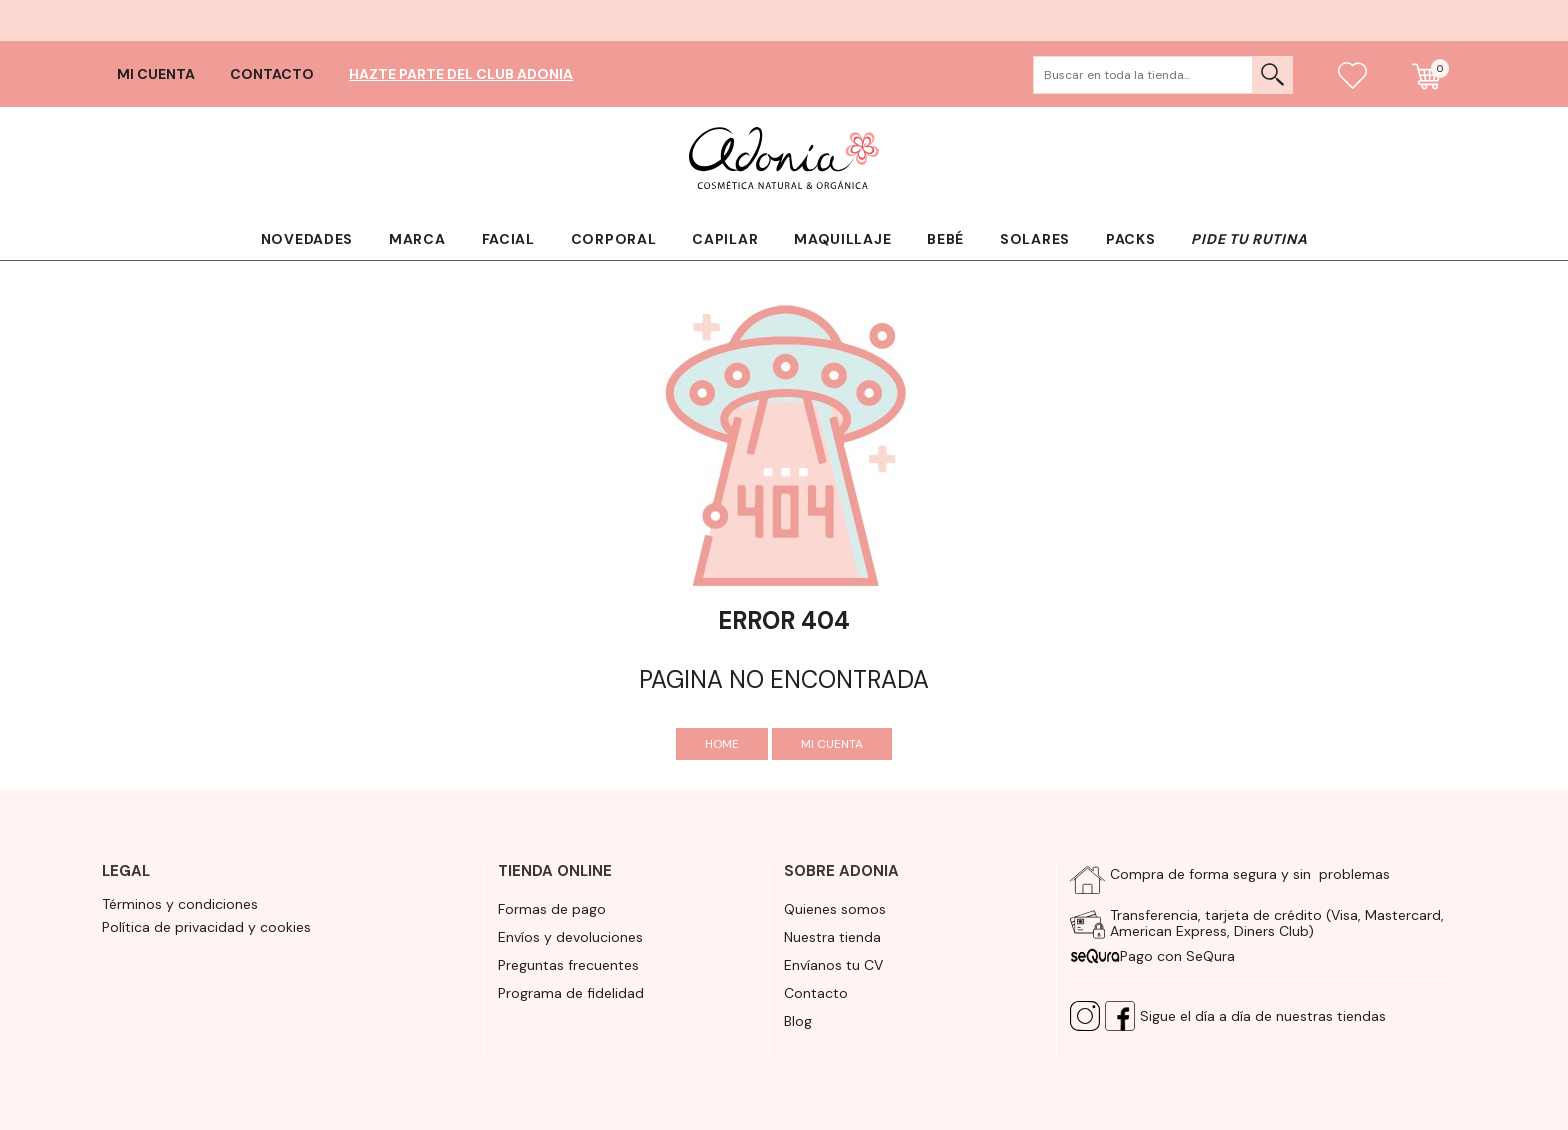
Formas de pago (552, 909)
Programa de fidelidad (571, 993)
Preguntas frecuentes (568, 965)
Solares (1035, 239)
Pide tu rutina (1249, 239)
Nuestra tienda (832, 937)
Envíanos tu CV (833, 965)
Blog (798, 1021)
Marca (417, 239)
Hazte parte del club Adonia (461, 74)
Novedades (307, 239)
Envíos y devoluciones (570, 937)
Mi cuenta (156, 74)
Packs (1131, 239)
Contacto (272, 74)
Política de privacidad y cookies (206, 927)
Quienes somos (835, 909)
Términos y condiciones (180, 904)
